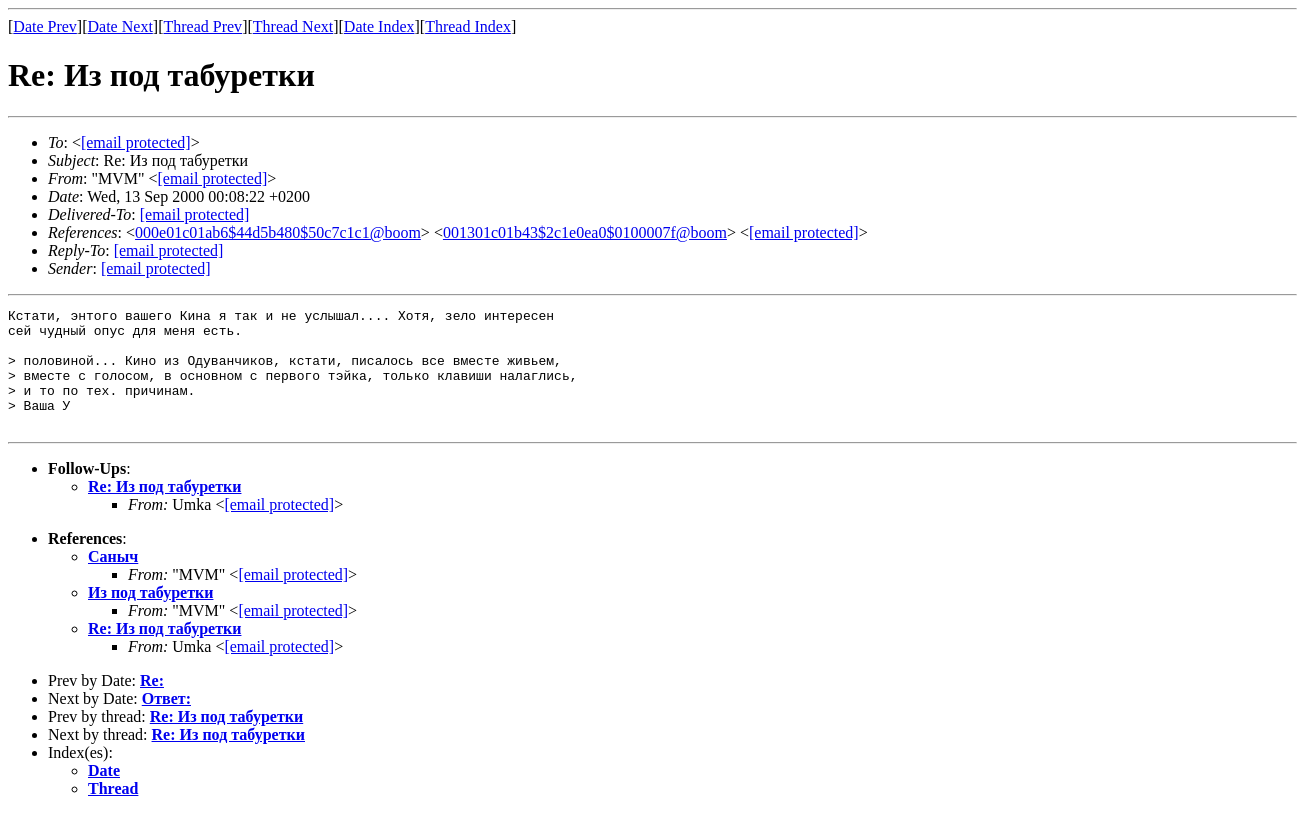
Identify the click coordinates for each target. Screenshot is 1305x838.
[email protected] (195, 214)
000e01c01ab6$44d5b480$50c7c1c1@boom (278, 232)
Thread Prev (202, 26)
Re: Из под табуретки (164, 510)
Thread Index (468, 26)
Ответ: (166, 722)
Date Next (120, 26)
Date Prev (45, 26)
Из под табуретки (150, 616)
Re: (152, 704)
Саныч (113, 580)
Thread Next (293, 26)
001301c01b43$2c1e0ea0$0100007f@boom (585, 232)
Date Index (379, 26)
